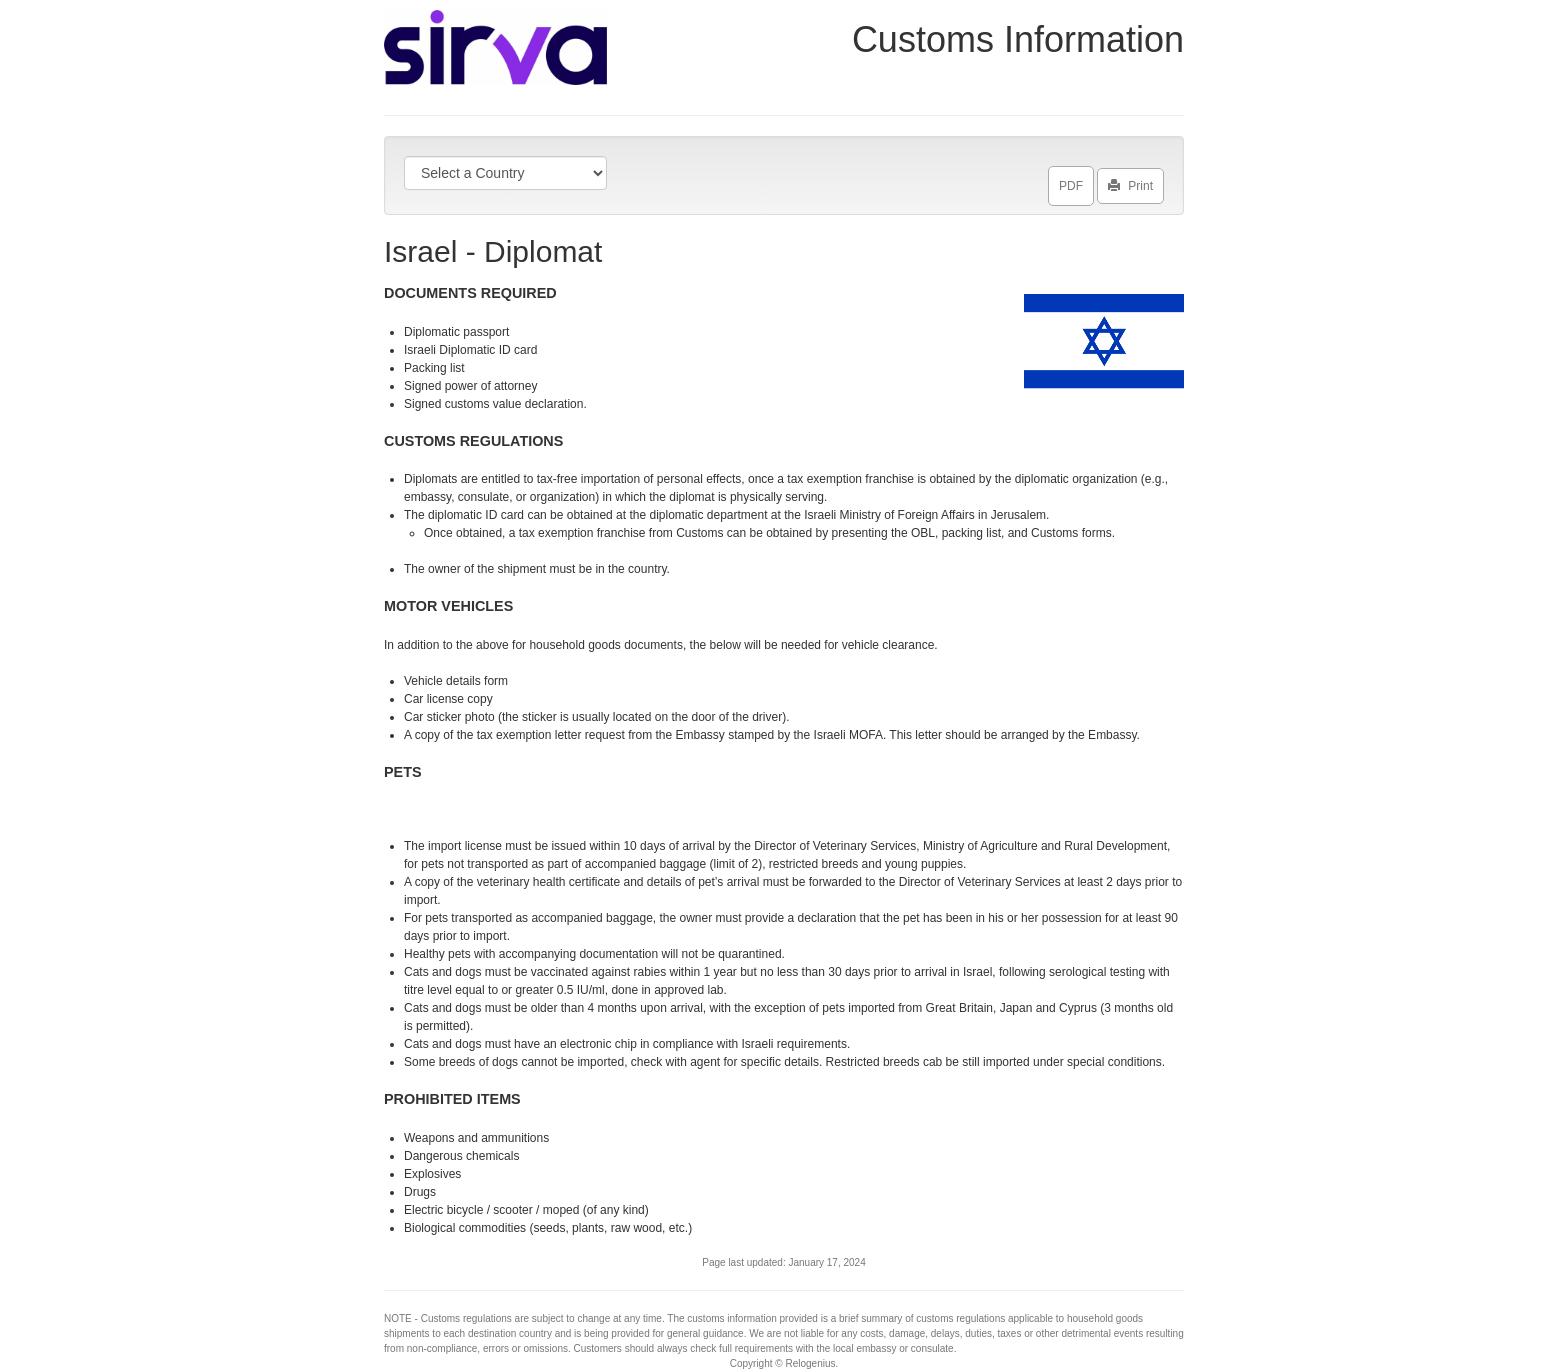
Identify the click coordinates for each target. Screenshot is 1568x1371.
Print (1130, 182)
